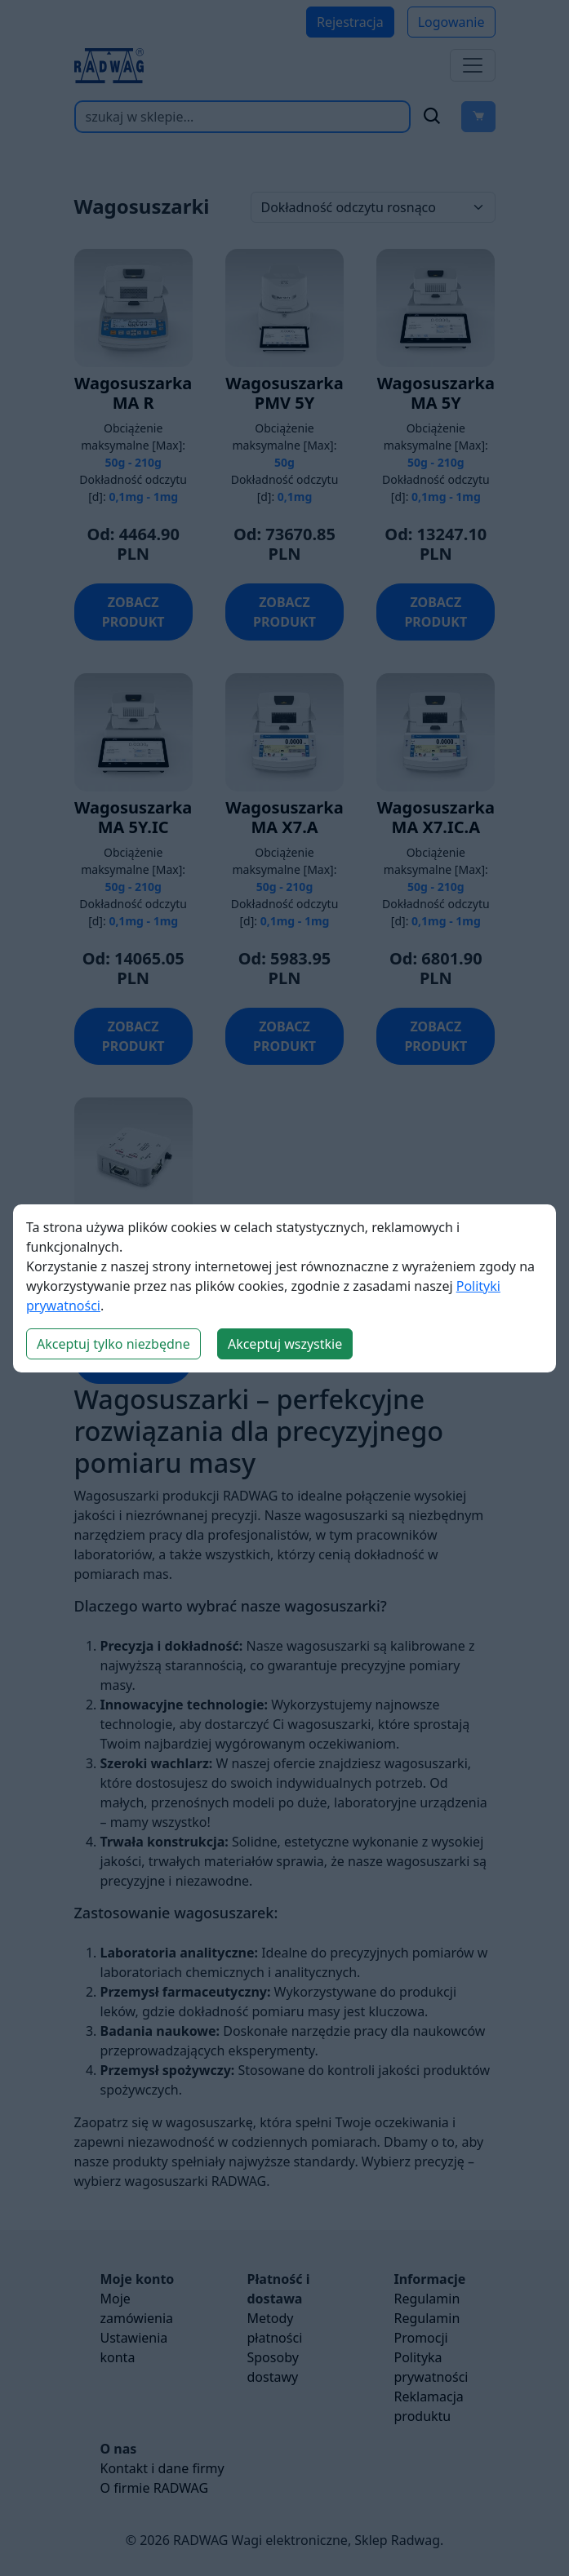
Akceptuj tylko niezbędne (113, 1344)
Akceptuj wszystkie (285, 1344)
